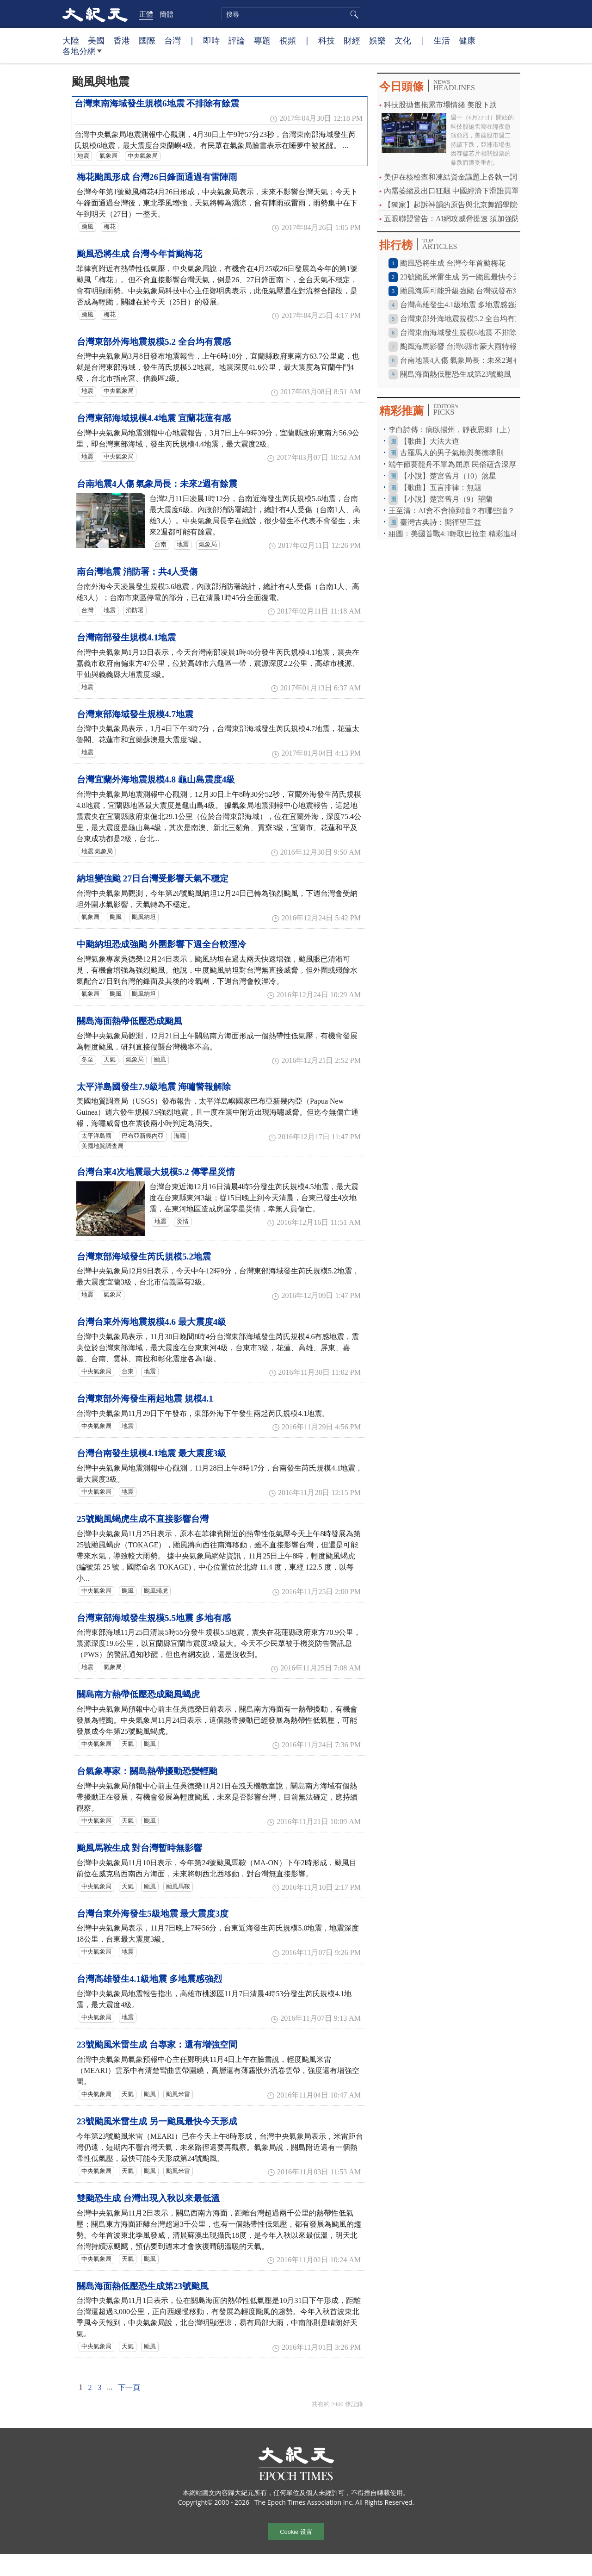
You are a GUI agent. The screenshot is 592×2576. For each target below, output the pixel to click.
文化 (403, 40)
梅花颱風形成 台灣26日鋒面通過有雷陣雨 (157, 177)
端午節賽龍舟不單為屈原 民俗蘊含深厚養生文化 (467, 464)
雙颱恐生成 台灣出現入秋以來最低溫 (148, 2198)
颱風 (87, 226)
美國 (96, 40)
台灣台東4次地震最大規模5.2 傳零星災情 (156, 1172)
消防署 (135, 610)
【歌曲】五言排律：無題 (440, 487)
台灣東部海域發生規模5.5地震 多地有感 (154, 1618)
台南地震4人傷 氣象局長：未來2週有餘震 (157, 484)
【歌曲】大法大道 (429, 441)
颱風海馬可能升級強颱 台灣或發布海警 (464, 291)
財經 (352, 40)
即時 (211, 40)
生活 (441, 40)
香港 (121, 40)
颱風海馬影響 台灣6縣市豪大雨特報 (458, 346)
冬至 (87, 1059)
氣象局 (108, 156)
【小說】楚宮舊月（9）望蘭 (446, 499)
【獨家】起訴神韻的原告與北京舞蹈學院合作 (458, 205)
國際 (147, 40)
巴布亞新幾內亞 (143, 1136)
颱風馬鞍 (178, 1886)
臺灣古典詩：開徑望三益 (440, 522)
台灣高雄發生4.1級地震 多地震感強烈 (149, 1979)
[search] (291, 14)
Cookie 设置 (296, 2532)
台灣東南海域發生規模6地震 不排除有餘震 (156, 103)
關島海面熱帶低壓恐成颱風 (129, 1021)
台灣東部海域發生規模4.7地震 (135, 714)
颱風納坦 (144, 917)
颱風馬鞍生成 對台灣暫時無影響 (139, 1848)
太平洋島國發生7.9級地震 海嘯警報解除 (154, 1087)
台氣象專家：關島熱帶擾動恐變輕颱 (147, 1771)
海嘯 (180, 1136)
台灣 (172, 40)
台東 (128, 1371)
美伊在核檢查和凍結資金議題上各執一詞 (450, 177)
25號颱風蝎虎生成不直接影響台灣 (143, 1519)
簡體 (166, 14)
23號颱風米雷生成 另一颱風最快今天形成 (157, 2121)
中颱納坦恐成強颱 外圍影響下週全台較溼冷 (161, 944)
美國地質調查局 (102, 1146)
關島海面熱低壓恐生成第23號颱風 (143, 2286)
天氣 (110, 1059)
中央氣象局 (143, 156)
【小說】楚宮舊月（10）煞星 (448, 476)
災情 (183, 1221)
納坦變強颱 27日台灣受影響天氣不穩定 (152, 878)
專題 (262, 40)
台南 (160, 544)
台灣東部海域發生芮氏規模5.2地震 (144, 1256)
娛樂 (377, 40)
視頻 (287, 40)
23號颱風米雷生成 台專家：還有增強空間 (157, 2044)
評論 (236, 40)
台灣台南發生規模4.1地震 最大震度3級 (151, 1453)
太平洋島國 (96, 1136)
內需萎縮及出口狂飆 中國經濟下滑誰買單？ (455, 191)
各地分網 (82, 54)
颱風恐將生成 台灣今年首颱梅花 (139, 254)
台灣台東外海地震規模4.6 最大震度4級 (151, 1322)
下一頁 (129, 2387)
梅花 (110, 226)
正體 (146, 14)
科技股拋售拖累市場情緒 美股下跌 (440, 105)
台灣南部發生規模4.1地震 (126, 637)
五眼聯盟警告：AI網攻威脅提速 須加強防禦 (455, 219)
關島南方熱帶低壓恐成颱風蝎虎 (138, 1694)
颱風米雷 (178, 2094)
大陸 (70, 40)
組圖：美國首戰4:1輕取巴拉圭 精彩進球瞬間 (460, 534)
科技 (326, 40)
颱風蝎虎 (156, 1591)
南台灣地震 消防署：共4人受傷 (137, 572)
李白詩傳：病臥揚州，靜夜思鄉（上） (451, 430)
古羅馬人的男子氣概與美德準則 (452, 453)
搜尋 (353, 14)
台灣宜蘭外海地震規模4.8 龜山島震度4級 (156, 779)
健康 (467, 40)
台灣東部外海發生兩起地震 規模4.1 (145, 1398)
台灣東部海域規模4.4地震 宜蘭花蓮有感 (154, 418)
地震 (83, 156)
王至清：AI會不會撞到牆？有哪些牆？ (451, 511)
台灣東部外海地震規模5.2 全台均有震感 (154, 342)
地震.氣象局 (97, 851)
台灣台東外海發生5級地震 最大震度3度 (152, 1913)
